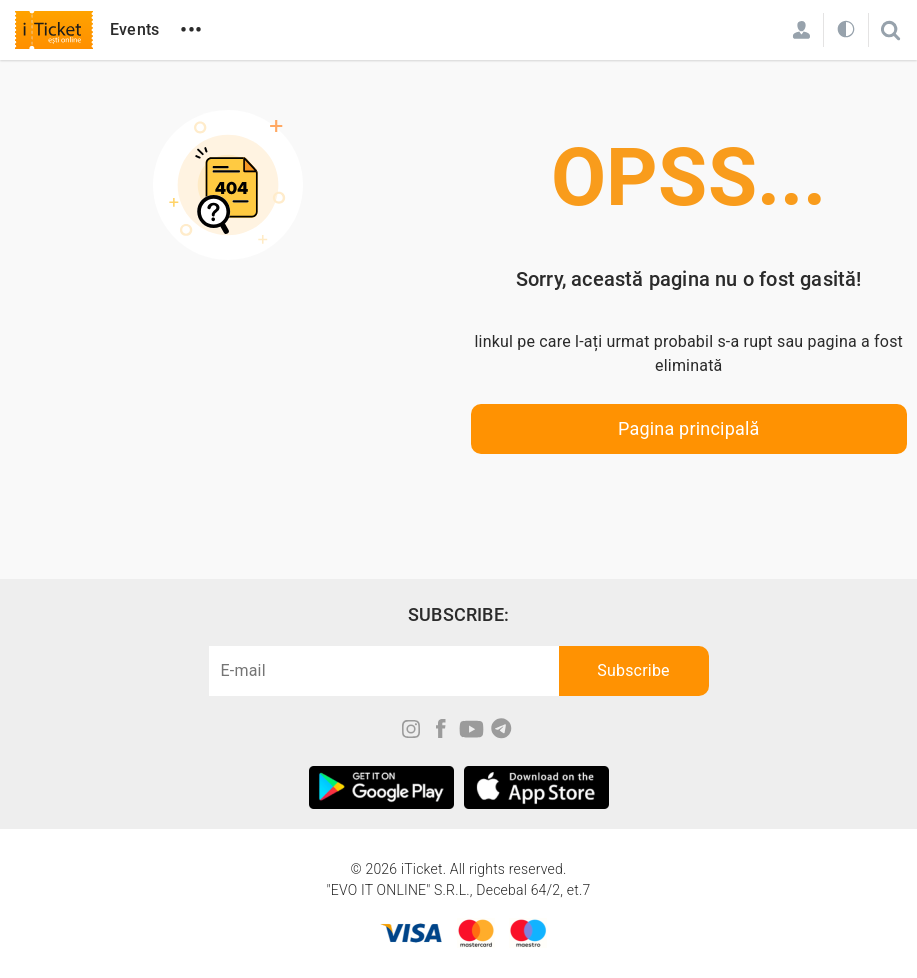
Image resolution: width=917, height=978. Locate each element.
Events (134, 29)
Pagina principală (689, 428)
